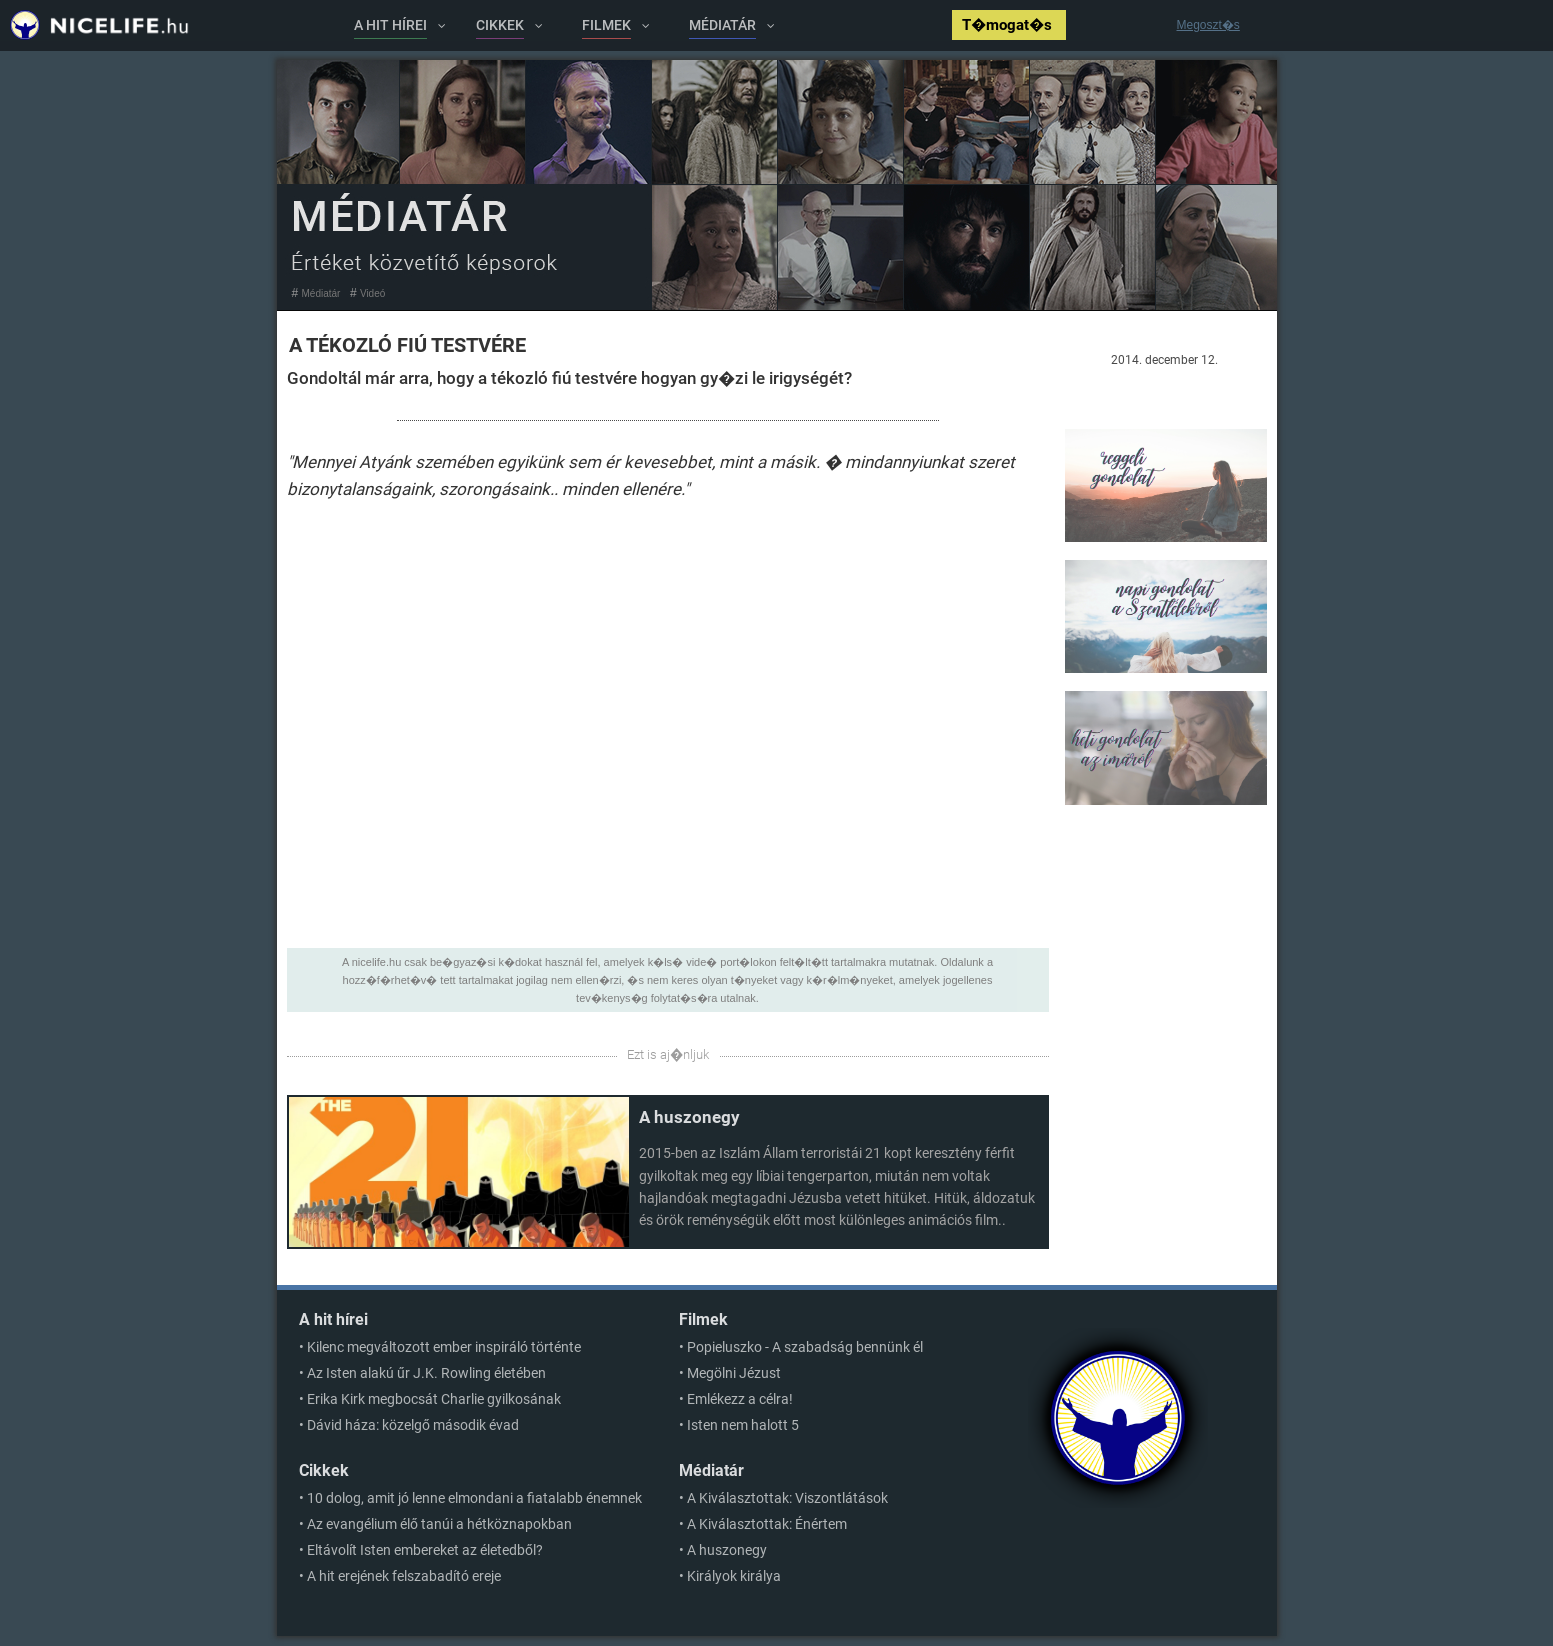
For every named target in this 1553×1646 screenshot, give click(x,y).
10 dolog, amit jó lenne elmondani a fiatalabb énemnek (474, 1498)
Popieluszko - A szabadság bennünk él (805, 1347)
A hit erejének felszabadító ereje (404, 1576)
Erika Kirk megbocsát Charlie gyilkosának (434, 1399)
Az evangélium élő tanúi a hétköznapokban (439, 1524)
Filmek (703, 1319)
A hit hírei (333, 1319)
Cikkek (324, 1470)
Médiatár (321, 293)
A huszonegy (689, 1117)
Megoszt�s (1208, 25)
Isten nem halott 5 (743, 1425)
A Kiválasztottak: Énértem (767, 1524)
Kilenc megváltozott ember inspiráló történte (444, 1347)
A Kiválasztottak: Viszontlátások (787, 1498)
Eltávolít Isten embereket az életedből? (425, 1550)
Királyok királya (734, 1576)
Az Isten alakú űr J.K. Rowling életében (426, 1373)
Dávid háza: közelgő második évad (413, 1425)
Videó (372, 293)
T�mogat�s (1009, 25)
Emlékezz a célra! (740, 1399)
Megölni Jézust (734, 1373)
